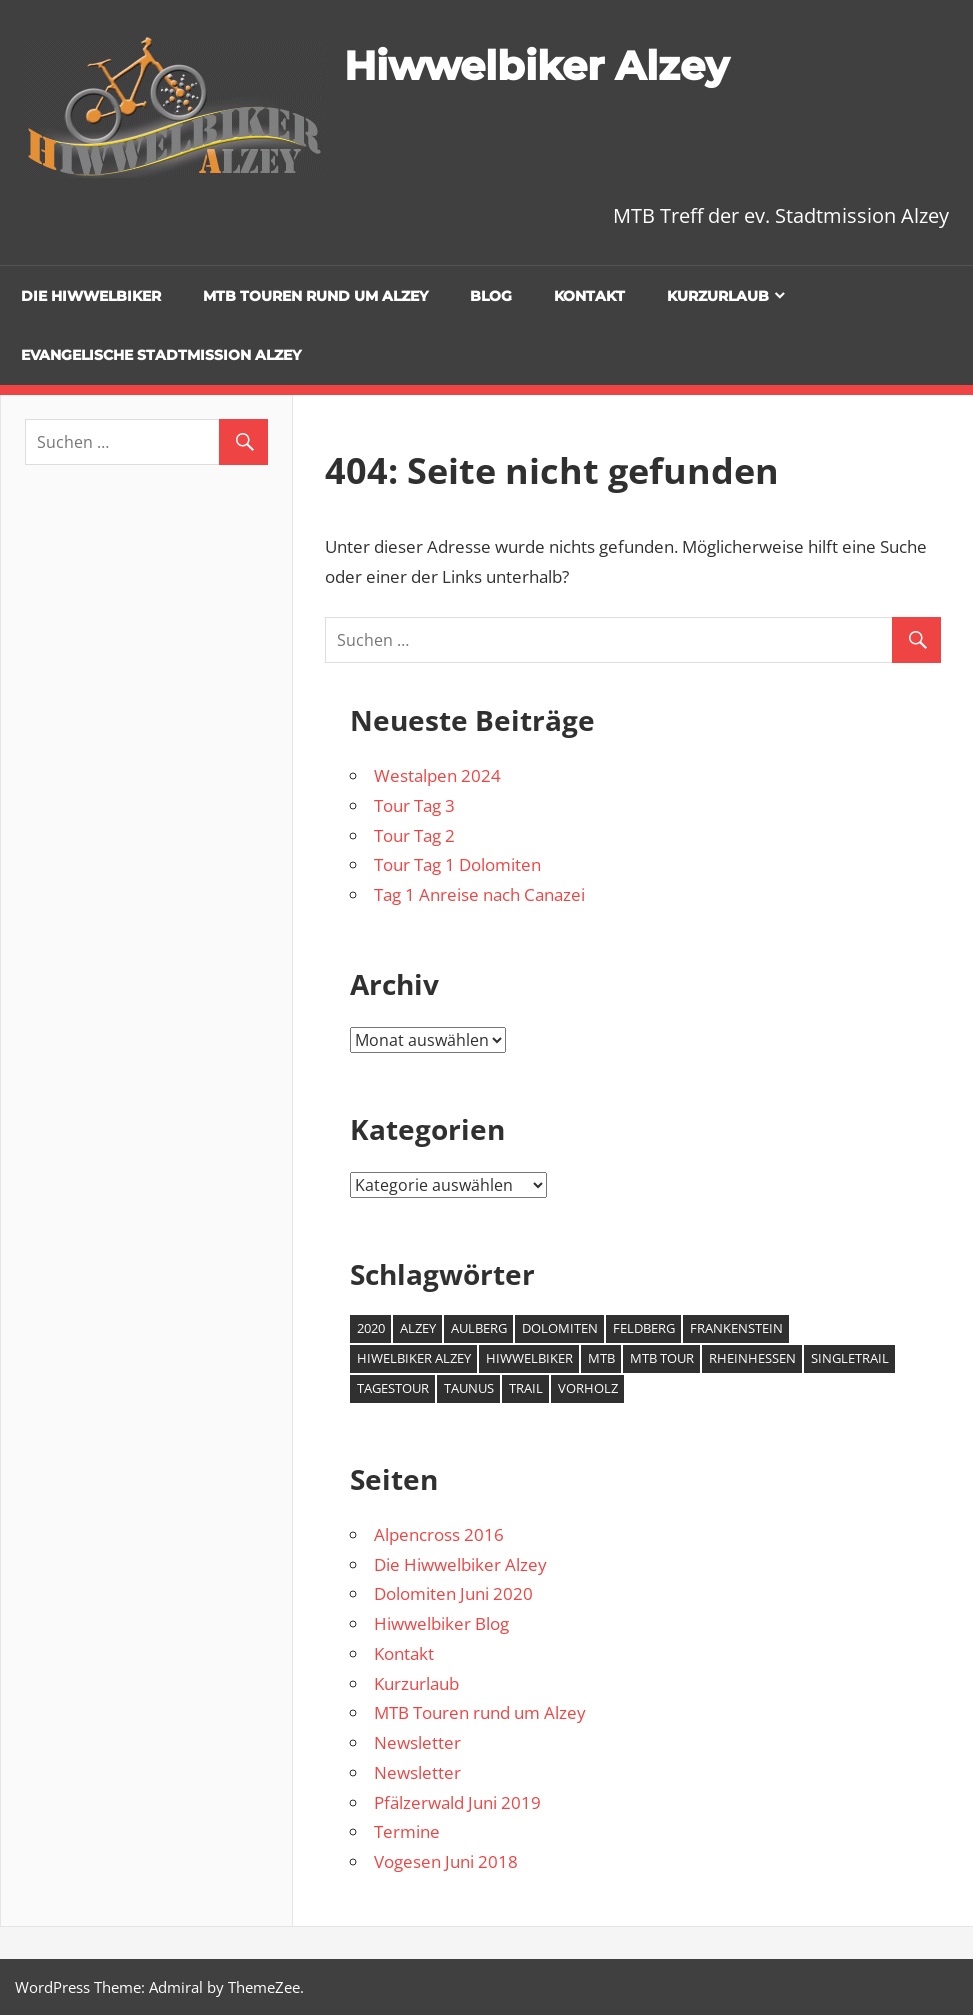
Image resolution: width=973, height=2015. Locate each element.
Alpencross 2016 (439, 1534)
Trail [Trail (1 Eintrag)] (526, 1388)
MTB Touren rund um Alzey (315, 296)
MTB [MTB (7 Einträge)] (601, 1358)
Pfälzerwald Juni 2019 (457, 1802)
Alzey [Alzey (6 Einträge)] (418, 1328)
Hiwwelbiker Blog (441, 1623)
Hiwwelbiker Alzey (536, 65)
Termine (407, 1831)
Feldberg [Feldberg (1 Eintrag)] (644, 1328)
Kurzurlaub (718, 296)
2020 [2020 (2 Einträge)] (371, 1328)
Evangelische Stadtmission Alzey (161, 355)
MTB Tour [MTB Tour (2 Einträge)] (662, 1358)
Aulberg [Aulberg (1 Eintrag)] (479, 1328)
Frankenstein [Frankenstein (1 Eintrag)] (736, 1328)
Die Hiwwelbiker (91, 296)
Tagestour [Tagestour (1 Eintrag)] (393, 1388)
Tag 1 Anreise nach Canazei (479, 894)
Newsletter (417, 1742)
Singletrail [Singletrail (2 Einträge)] (850, 1358)
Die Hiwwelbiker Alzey (460, 1564)
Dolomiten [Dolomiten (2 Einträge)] (560, 1328)
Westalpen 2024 (437, 775)
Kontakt (589, 296)
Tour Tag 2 (414, 835)
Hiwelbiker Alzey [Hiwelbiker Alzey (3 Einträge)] (414, 1358)
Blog (491, 296)
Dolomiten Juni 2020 (453, 1593)
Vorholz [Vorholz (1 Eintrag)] (588, 1388)
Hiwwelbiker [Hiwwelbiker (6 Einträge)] (529, 1358)
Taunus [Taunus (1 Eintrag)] (469, 1388)
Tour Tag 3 (414, 805)
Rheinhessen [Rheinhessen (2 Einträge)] (752, 1358)
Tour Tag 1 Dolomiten (457, 864)
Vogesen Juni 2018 (446, 1861)
